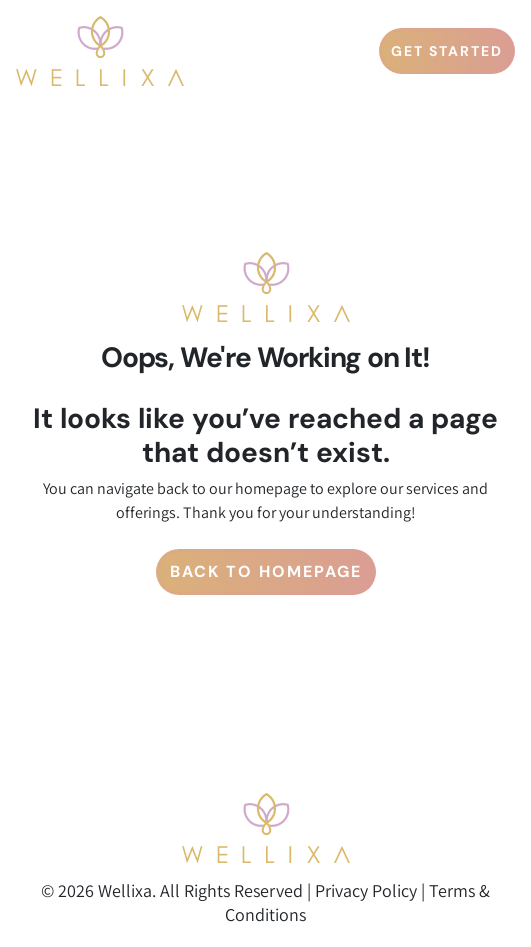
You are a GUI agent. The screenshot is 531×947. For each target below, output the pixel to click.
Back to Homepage (266, 571)
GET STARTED (447, 51)
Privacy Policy (366, 890)
